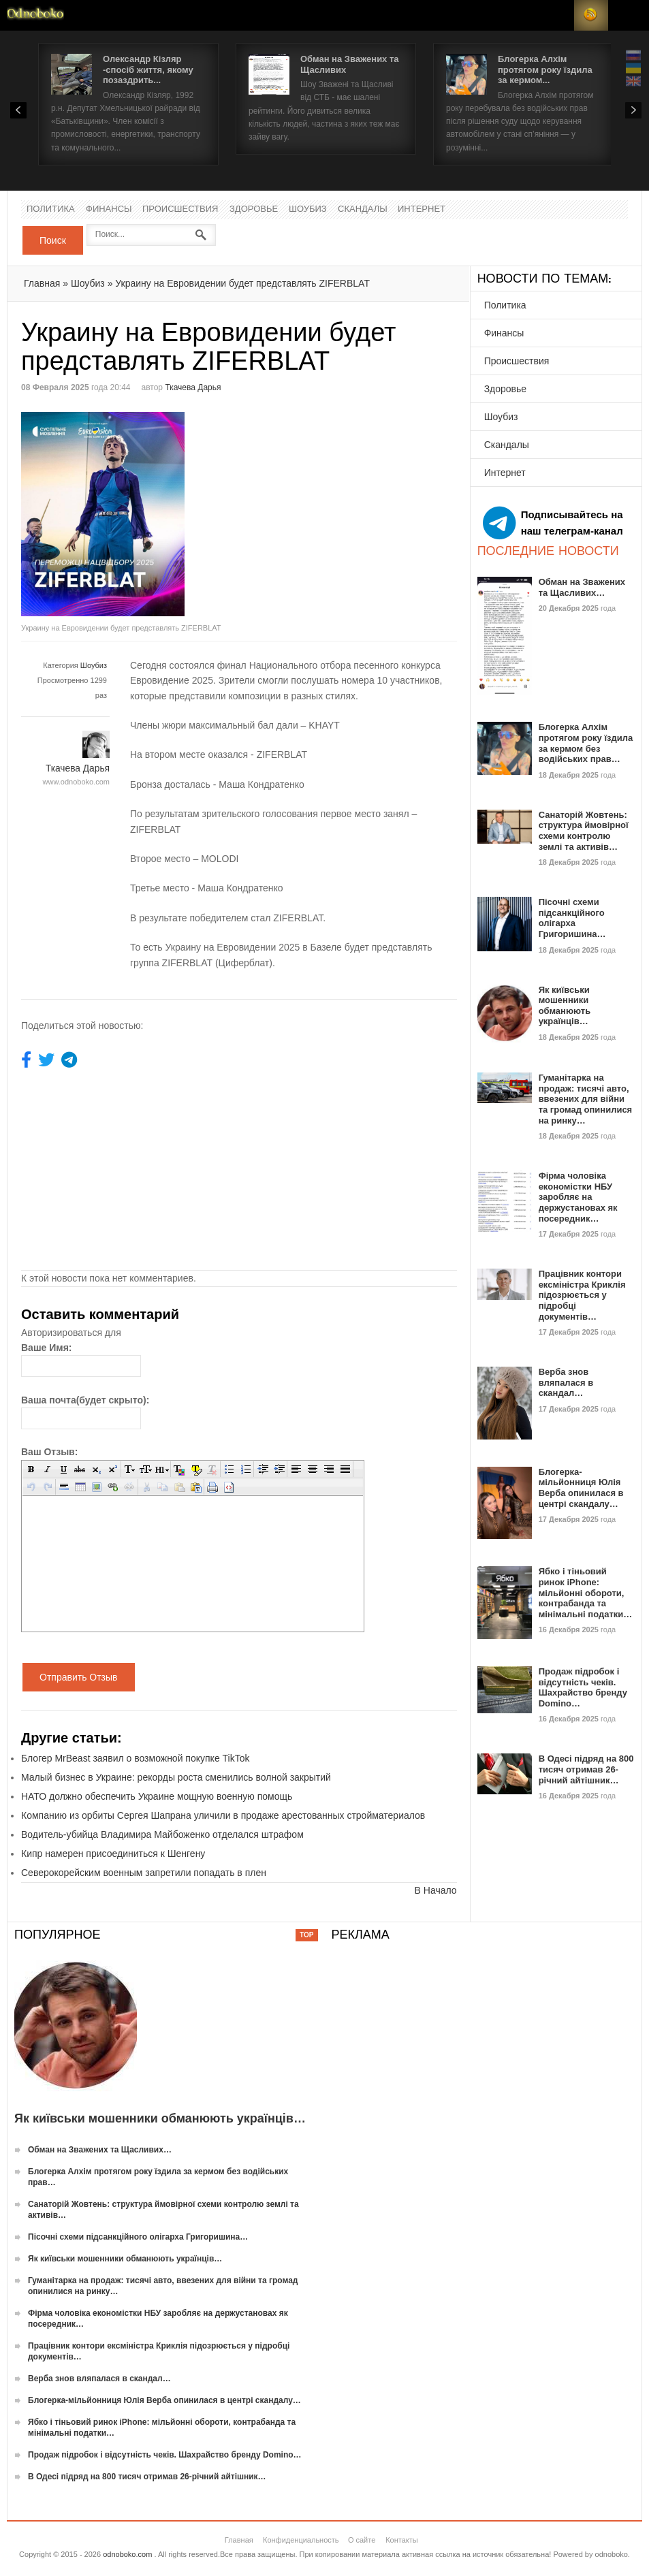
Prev (18, 110)
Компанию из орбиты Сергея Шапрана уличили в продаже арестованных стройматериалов (223, 1815)
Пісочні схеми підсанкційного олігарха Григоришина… (572, 918)
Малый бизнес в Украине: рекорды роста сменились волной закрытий (176, 1777)
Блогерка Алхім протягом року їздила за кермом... (545, 69)
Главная (42, 283)
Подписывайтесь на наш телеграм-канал (553, 523)
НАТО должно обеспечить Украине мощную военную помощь (156, 1796)
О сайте (361, 2540)
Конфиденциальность (301, 2540)
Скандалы (362, 209)
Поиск (52, 240)
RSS (591, 15)
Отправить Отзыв (78, 1677)
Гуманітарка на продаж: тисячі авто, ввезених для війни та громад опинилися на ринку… (586, 1098)
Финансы (109, 209)
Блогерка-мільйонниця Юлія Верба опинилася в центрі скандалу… (581, 1488)
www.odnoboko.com (76, 782)
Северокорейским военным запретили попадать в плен (143, 1872)
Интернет (421, 209)
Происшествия (180, 209)
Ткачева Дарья (193, 387)
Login (557, 15)
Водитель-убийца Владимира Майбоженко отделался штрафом (162, 1834)
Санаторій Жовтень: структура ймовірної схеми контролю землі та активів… (584, 831)
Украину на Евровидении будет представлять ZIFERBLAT (242, 283)
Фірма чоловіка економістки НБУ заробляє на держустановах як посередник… (578, 1197)
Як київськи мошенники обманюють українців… (565, 1006)
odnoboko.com (127, 2554)
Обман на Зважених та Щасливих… (582, 587)
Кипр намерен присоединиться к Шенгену (113, 1853)
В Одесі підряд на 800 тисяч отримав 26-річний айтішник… (586, 1769)
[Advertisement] (353, 507)
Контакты (401, 2540)
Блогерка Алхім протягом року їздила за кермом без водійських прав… (586, 743)
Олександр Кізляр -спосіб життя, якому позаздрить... (148, 69)
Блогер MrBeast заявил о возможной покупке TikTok (135, 1758)
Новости (35, 15)
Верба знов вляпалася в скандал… (566, 1382)
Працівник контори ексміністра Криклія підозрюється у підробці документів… (582, 1295)
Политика (51, 209)
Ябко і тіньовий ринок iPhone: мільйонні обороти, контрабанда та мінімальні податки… (586, 1592)
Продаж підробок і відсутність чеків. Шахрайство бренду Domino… (583, 1687)
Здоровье (253, 209)
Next (633, 110)
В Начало (436, 1890)
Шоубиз (308, 209)
